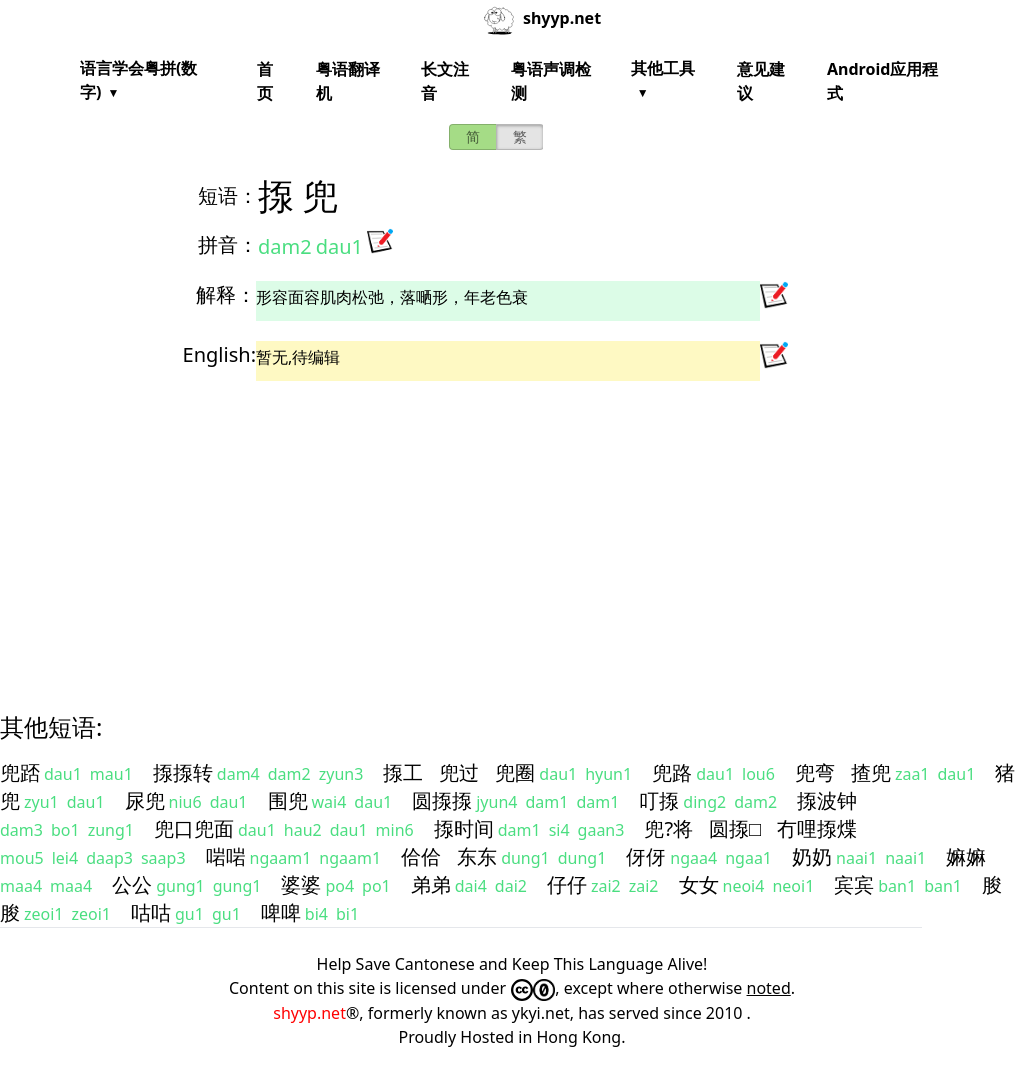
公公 (132, 884)
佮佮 (421, 856)
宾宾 (854, 884)
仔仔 (567, 884)
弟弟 (431, 884)
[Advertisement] (512, 529)
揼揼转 (183, 772)
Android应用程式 (882, 81)
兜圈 (515, 772)
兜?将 (668, 828)
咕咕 (151, 912)
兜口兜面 (194, 828)
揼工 (403, 772)
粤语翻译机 (348, 81)
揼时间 (464, 828)
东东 (477, 856)
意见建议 (761, 81)
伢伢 (646, 856)
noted (769, 988)
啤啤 (281, 912)
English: (219, 354)
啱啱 (226, 856)
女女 (699, 884)
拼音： (228, 244)
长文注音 (445, 81)
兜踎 (20, 772)
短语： (228, 195)
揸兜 (871, 772)
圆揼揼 (442, 800)
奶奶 (812, 856)
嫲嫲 (966, 856)
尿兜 (145, 800)
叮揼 (659, 800)
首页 (265, 81)
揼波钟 (827, 800)
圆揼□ (735, 828)
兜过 (459, 772)
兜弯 (815, 772)
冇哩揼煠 (817, 828)
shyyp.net (309, 1013)
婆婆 (301, 884)
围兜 (288, 800)
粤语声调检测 (551, 81)
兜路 (672, 772)
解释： (226, 294)
